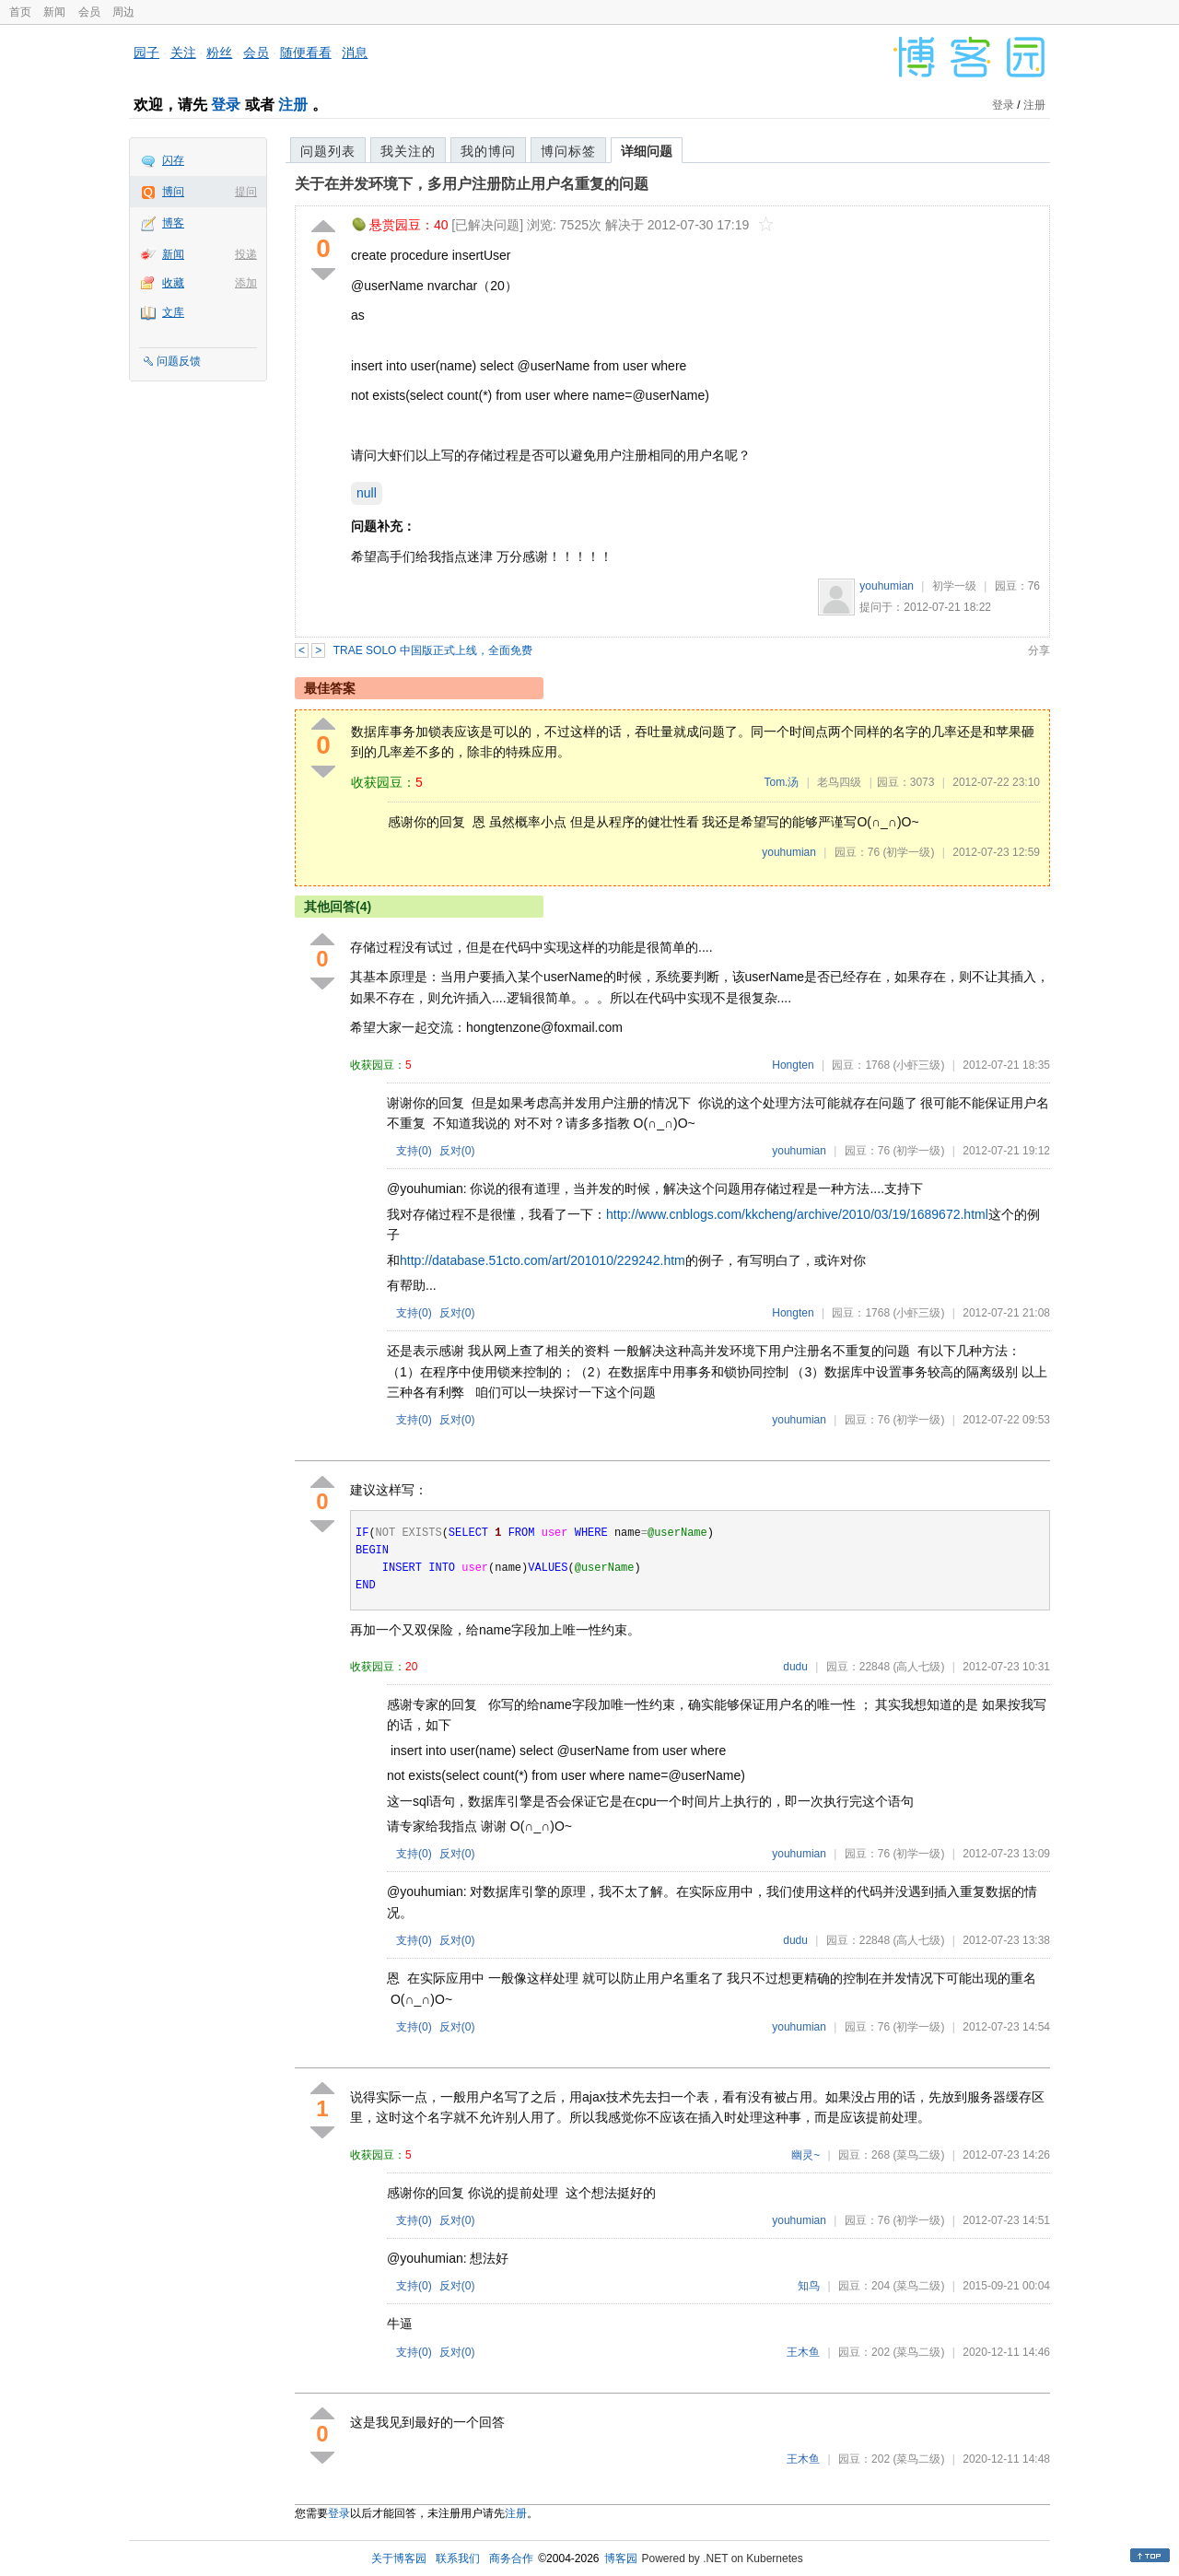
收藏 (173, 282)
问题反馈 (179, 361)
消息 (355, 52)
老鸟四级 (839, 782)
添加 (246, 282)
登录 (225, 104)
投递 (246, 254)
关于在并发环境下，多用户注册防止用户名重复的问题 (471, 184)
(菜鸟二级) (918, 2155)
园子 (146, 52)
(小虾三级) (918, 1065)
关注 (183, 52)
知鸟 (809, 2285)
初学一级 (954, 586)
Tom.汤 (781, 782)
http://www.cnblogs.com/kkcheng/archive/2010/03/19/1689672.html (797, 1214)
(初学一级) (908, 852)
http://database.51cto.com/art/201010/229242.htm (542, 1260)
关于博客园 (398, 2558)
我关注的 (408, 151)
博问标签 (568, 151)
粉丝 (219, 52)
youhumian (886, 586)
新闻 (54, 12)
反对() (457, 1150)
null (366, 493)
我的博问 (488, 151)
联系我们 (458, 2558)
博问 (173, 191)
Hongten (792, 1065)
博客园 (620, 2558)
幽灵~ (805, 2155)
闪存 (173, 160)
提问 (246, 191)
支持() (414, 1150)
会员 (89, 12)
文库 (173, 312)
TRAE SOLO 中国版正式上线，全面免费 (432, 650)
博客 (173, 223)
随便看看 (306, 52)
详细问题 (646, 151)
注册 (293, 104)
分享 (1039, 650)
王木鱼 (803, 2352)
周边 (123, 12)
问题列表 (328, 151)
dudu (795, 1666)
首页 (20, 12)
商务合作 (511, 2558)
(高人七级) (918, 1666)
